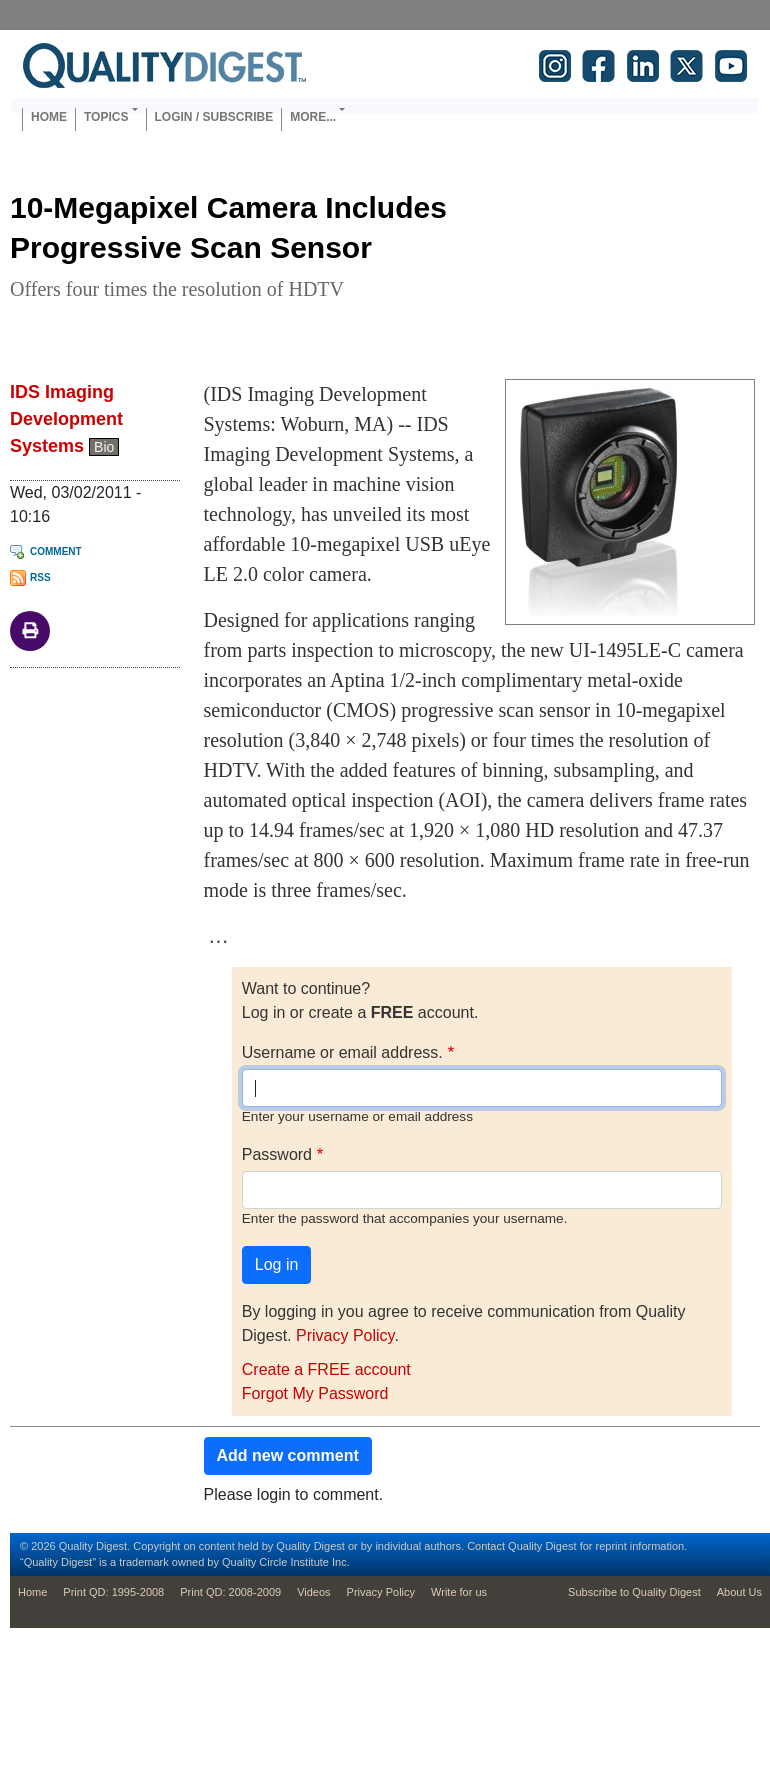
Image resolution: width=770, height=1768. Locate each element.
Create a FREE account (326, 1369)
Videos (313, 1592)
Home (49, 117)
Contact (486, 1546)
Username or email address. (342, 1052)
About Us (739, 1592)
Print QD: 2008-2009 (230, 1592)
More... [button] (313, 117)
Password (277, 1154)
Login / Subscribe (214, 117)
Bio (104, 447)
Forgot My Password (315, 1393)
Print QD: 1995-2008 (113, 1592)
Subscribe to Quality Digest (634, 1592)
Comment (56, 551)
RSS (40, 577)
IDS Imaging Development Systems (66, 419)
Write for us (459, 1592)
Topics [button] (106, 117)
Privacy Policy (345, 1335)
